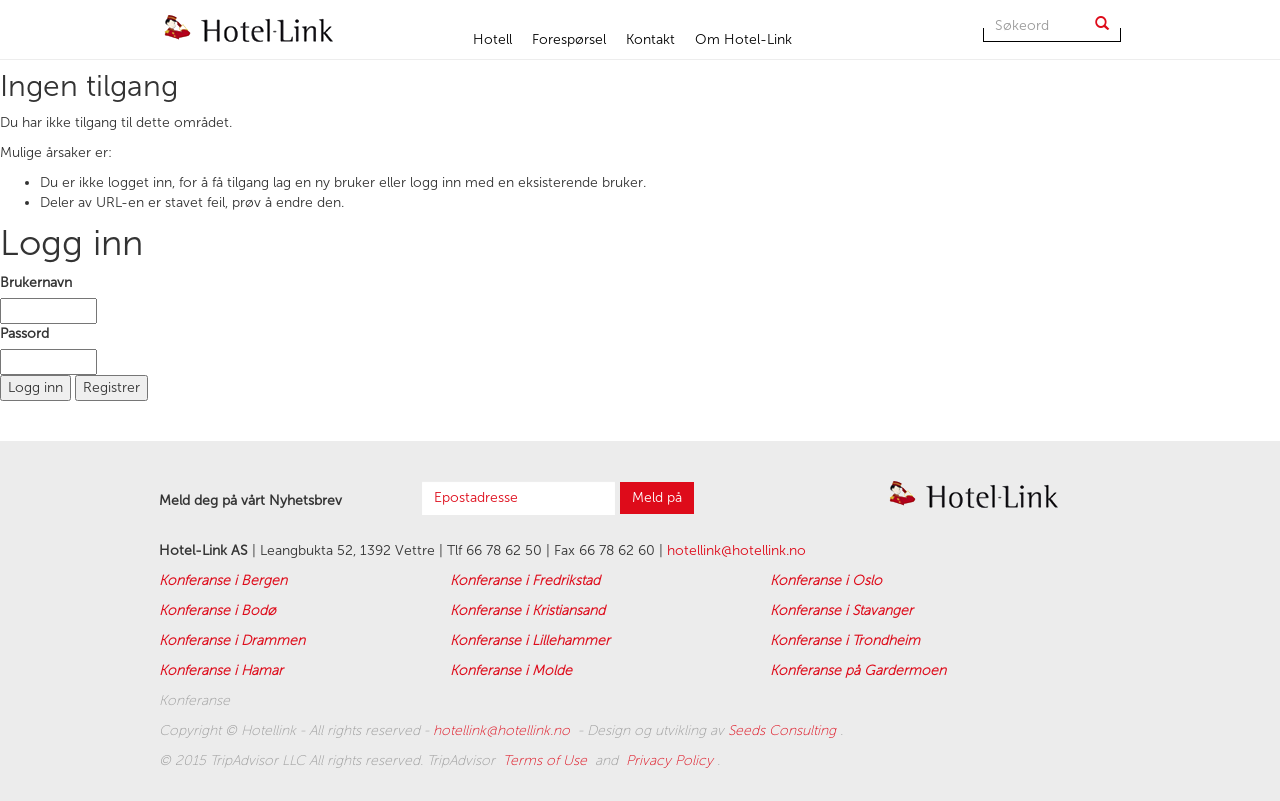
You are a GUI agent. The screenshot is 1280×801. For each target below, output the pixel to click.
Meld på (657, 497)
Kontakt (650, 39)
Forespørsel (569, 39)
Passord (24, 333)
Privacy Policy (671, 760)
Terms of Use (547, 760)
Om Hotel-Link (743, 39)
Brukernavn (36, 282)
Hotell (492, 39)
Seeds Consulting (784, 730)
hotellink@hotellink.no (736, 550)
